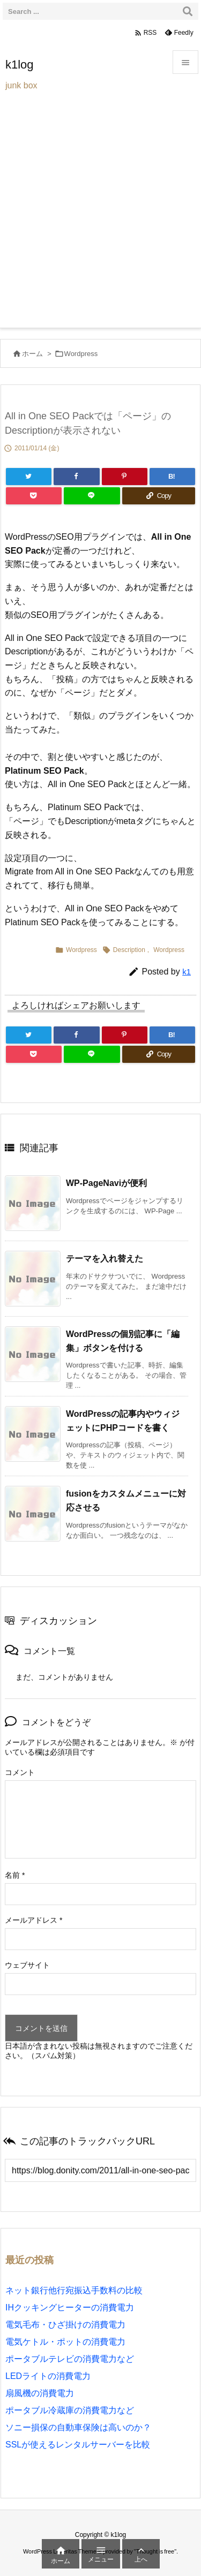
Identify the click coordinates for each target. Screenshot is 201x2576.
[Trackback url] (100, 2170)
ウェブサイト (27, 1965)
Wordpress (81, 354)
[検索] (188, 11)
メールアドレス (33, 1920)
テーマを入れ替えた (104, 1258)
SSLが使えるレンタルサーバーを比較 (77, 2444)
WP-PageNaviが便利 (106, 1183)
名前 (15, 1875)
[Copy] (158, 495)
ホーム (32, 354)
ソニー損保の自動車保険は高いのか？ (78, 2427)
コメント (20, 1772)
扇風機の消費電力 (39, 2393)
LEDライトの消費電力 (48, 2376)
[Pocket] (34, 495)
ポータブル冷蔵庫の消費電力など (69, 2410)
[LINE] (92, 495)
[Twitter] (28, 476)
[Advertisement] (100, 222)
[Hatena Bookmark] (172, 476)
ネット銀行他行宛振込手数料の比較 (74, 2290)
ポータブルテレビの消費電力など (69, 2358)
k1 (186, 971)
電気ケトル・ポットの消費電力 (65, 2341)
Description (129, 950)
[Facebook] (76, 476)
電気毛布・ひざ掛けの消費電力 (65, 2324)
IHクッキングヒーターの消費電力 (69, 2307)
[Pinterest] (124, 476)
